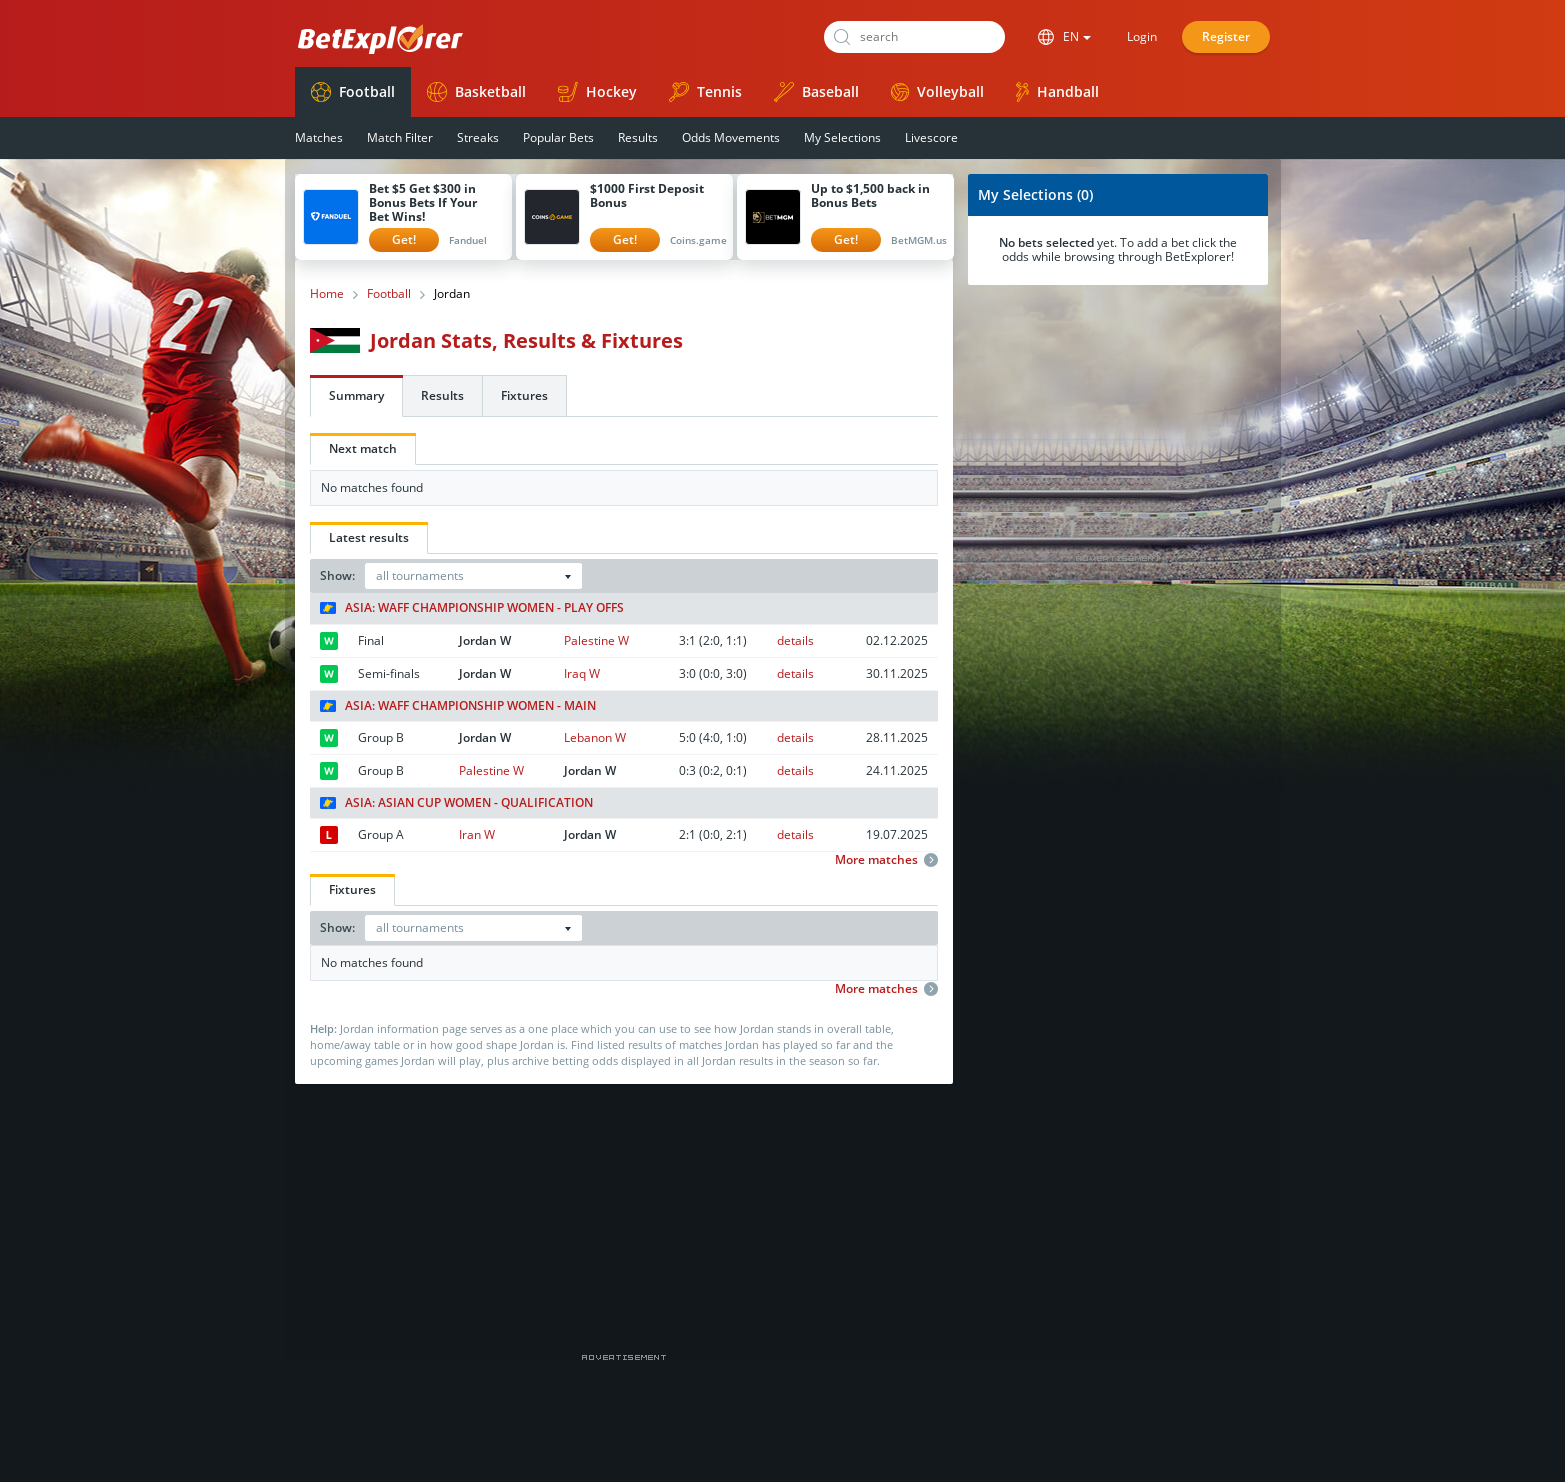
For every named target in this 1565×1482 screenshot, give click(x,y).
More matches (886, 860)
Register (1226, 36)
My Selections (842, 137)
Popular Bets (558, 137)
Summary (356, 395)
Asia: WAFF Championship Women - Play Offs (472, 608)
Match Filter (400, 137)
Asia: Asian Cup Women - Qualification (456, 803)
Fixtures (524, 395)
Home (327, 294)
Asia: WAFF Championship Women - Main (458, 706)
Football (353, 92)
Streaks (478, 137)
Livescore (931, 137)
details (795, 640)
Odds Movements (731, 137)
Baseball (816, 92)
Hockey (597, 92)
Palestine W (596, 640)
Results (638, 137)
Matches (319, 137)
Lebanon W (595, 737)
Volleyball (937, 91)
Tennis (705, 92)
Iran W (477, 834)
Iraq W (582, 673)
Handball (1057, 92)
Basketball (476, 92)
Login (1142, 36)
